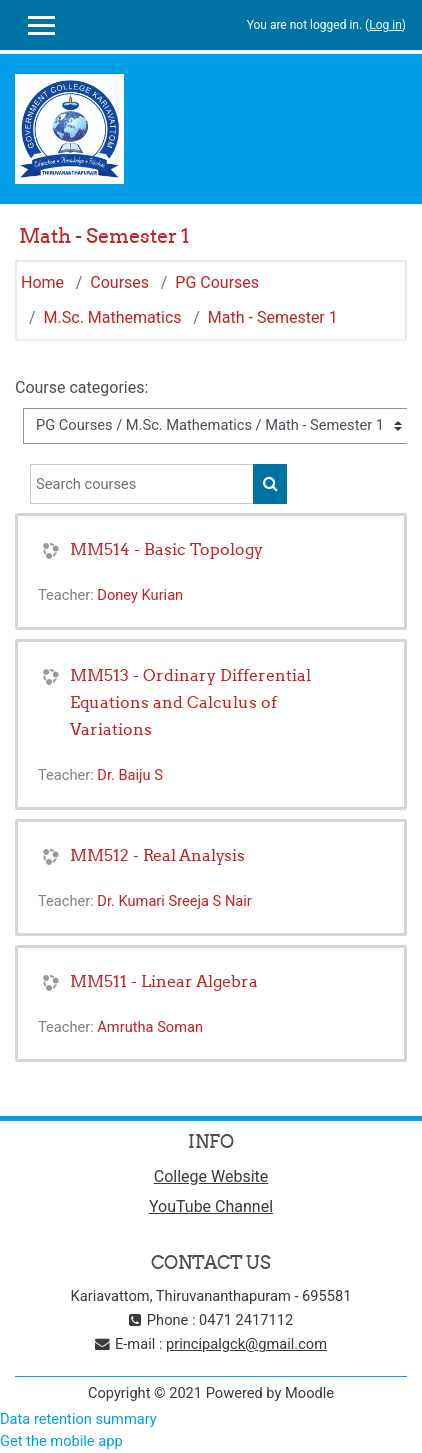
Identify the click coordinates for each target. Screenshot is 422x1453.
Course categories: (81, 387)
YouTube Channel (211, 1206)
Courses (119, 282)
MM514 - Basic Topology (166, 549)
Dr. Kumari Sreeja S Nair (174, 901)
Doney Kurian (140, 595)
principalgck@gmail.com (246, 1344)
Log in (385, 25)
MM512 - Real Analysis (157, 855)
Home (42, 282)
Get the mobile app (61, 1441)
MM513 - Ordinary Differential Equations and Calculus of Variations (190, 702)
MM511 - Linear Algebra (164, 981)
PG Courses (217, 282)
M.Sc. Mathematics (113, 317)
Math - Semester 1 (273, 317)
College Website (211, 1176)
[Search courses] (142, 484)
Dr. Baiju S (130, 775)
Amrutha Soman (150, 1027)
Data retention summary (78, 1419)
